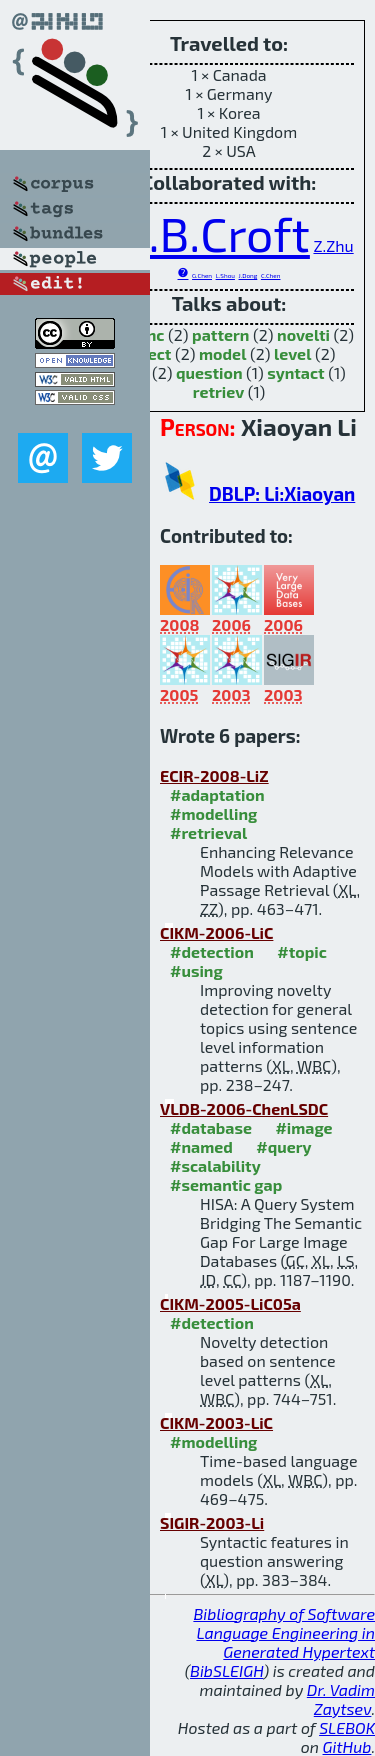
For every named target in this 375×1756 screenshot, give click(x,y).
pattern (220, 334)
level (292, 353)
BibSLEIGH (226, 1670)
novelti (303, 334)
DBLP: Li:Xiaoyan (282, 493)
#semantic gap (226, 1184)
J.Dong (248, 275)
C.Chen (271, 275)
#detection (212, 951)
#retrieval (208, 832)
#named (201, 1146)
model (222, 353)
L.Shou (225, 275)
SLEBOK (347, 1727)
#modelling (213, 813)
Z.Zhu (333, 245)
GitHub (347, 1746)
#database (211, 1127)
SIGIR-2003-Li (212, 1522)
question (209, 372)
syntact (295, 372)
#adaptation (217, 794)
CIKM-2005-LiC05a (230, 1303)
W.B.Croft (207, 233)
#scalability (215, 1165)
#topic (302, 951)
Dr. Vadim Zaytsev (341, 1699)
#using (196, 970)
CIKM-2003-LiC (216, 1422)
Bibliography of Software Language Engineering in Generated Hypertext (284, 1632)
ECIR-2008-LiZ (214, 775)
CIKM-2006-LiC (216, 932)
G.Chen (202, 275)
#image (303, 1127)
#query (283, 1146)
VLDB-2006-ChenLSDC (244, 1108)
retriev (219, 391)
